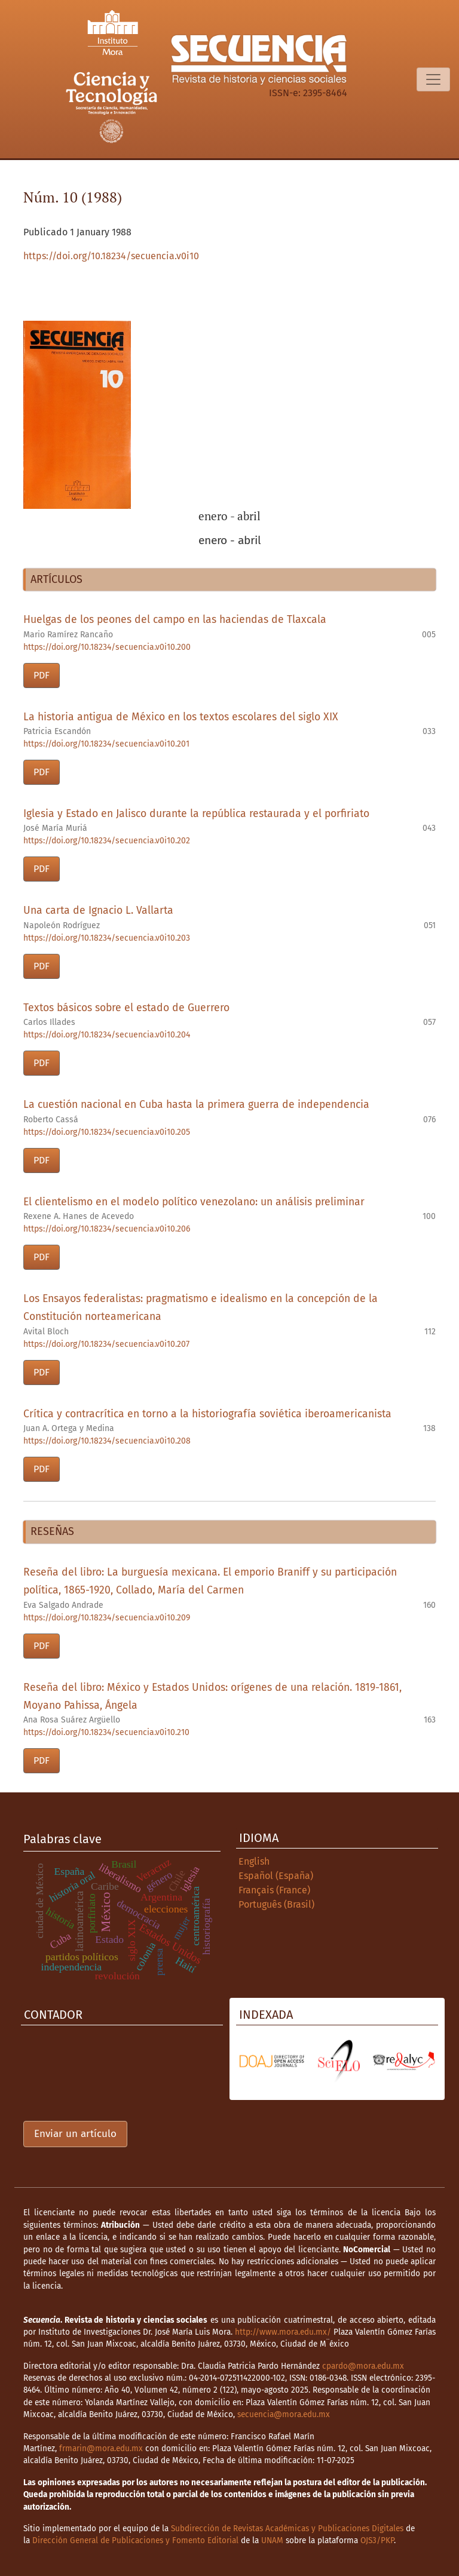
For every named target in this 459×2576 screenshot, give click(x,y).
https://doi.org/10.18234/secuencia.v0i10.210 (106, 1732)
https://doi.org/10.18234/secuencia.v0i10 (111, 256)
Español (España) (275, 1875)
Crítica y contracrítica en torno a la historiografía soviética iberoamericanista (207, 1414)
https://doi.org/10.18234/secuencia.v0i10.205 (106, 1132)
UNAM (272, 2540)
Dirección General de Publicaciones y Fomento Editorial (135, 2540)
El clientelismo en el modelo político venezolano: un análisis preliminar (194, 1202)
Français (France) (274, 1890)
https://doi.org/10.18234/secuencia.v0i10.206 (106, 1229)
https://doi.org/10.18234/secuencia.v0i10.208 (107, 1441)
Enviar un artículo (75, 2133)
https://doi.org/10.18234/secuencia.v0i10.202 (106, 841)
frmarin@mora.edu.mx (101, 2448)
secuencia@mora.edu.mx (283, 2414)
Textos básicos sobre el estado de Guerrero (126, 1008)
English (254, 1861)
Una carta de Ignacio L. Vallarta (98, 910)
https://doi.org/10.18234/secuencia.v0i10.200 (107, 647)
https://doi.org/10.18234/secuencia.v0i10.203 (106, 938)
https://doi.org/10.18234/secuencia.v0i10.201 (106, 744)
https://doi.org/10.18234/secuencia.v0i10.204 (106, 1035)
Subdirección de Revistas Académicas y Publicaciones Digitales (287, 2528)
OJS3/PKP (377, 2540)
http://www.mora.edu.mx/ (283, 2332)
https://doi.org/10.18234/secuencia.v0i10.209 (106, 1618)
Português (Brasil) (276, 1904)
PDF (41, 675)
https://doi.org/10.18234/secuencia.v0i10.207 (106, 1344)
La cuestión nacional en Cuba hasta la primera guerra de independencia (196, 1104)
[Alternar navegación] (433, 79)
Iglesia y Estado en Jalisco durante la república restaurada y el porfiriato (196, 814)
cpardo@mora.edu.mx (363, 2366)
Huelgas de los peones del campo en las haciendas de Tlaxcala (174, 619)
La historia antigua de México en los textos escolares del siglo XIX (180, 717)
